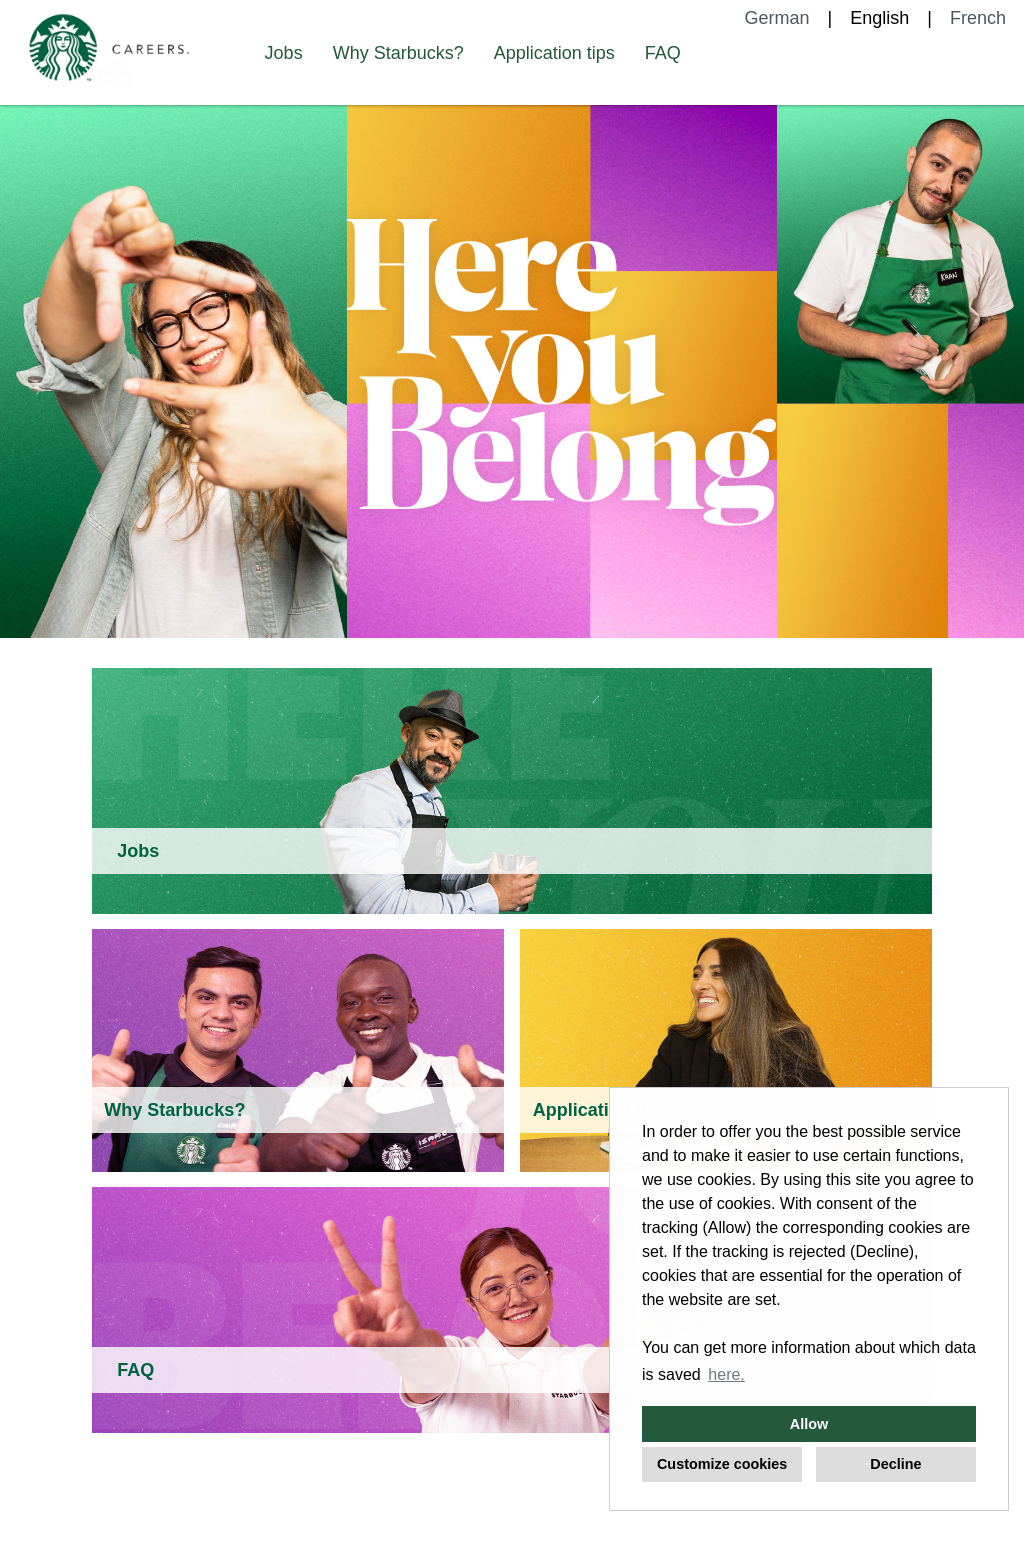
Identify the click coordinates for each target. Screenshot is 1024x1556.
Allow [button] (809, 1424)
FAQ (663, 53)
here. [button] (726, 1374)
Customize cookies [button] (722, 1464)
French (978, 18)
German (777, 18)
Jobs (284, 53)
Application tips (554, 53)
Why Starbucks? (398, 53)
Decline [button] (895, 1464)
